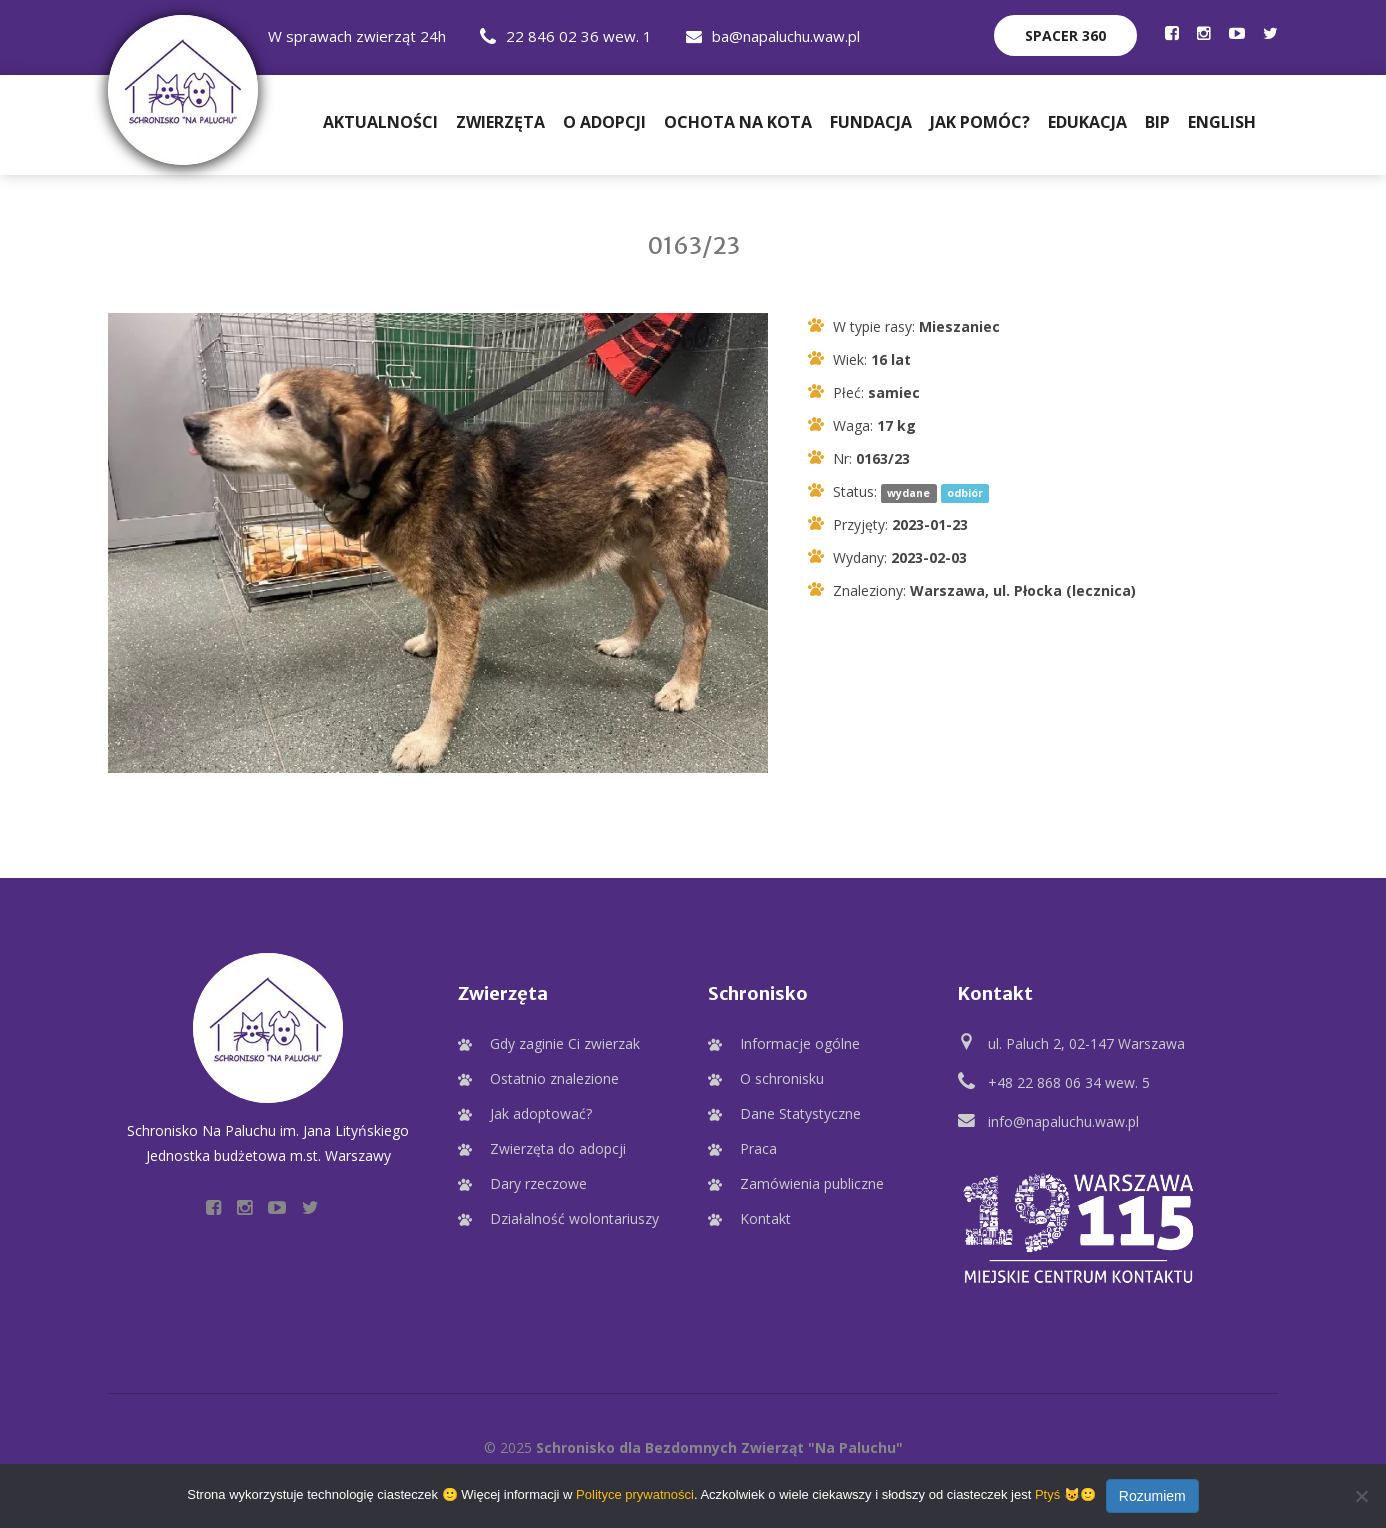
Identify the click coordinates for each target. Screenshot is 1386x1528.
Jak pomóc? (980, 122)
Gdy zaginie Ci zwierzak (565, 1043)
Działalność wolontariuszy (574, 1218)
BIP (1157, 122)
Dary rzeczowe (538, 1183)
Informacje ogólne (800, 1043)
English (1222, 122)
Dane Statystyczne (800, 1113)
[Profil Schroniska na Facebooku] (1172, 33)
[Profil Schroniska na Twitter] (1270, 33)
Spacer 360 (1065, 35)
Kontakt (765, 1218)
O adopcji (604, 122)
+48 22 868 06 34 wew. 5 (1069, 1082)
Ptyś (1047, 1494)
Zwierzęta (500, 122)
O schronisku (782, 1078)
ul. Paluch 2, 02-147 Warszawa (1086, 1043)
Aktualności (380, 122)
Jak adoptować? (541, 1113)
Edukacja (1087, 122)
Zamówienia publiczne (812, 1183)
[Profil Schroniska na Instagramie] (1204, 33)
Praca (758, 1148)
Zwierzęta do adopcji (558, 1148)
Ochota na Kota (738, 122)
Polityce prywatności (635, 1494)
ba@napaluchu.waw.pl (773, 36)
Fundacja (871, 122)
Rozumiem (1152, 1496)
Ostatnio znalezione (554, 1078)
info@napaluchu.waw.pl (1063, 1121)
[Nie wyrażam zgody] (1361, 1496)
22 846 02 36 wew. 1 (566, 36)
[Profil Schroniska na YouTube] (1237, 33)
